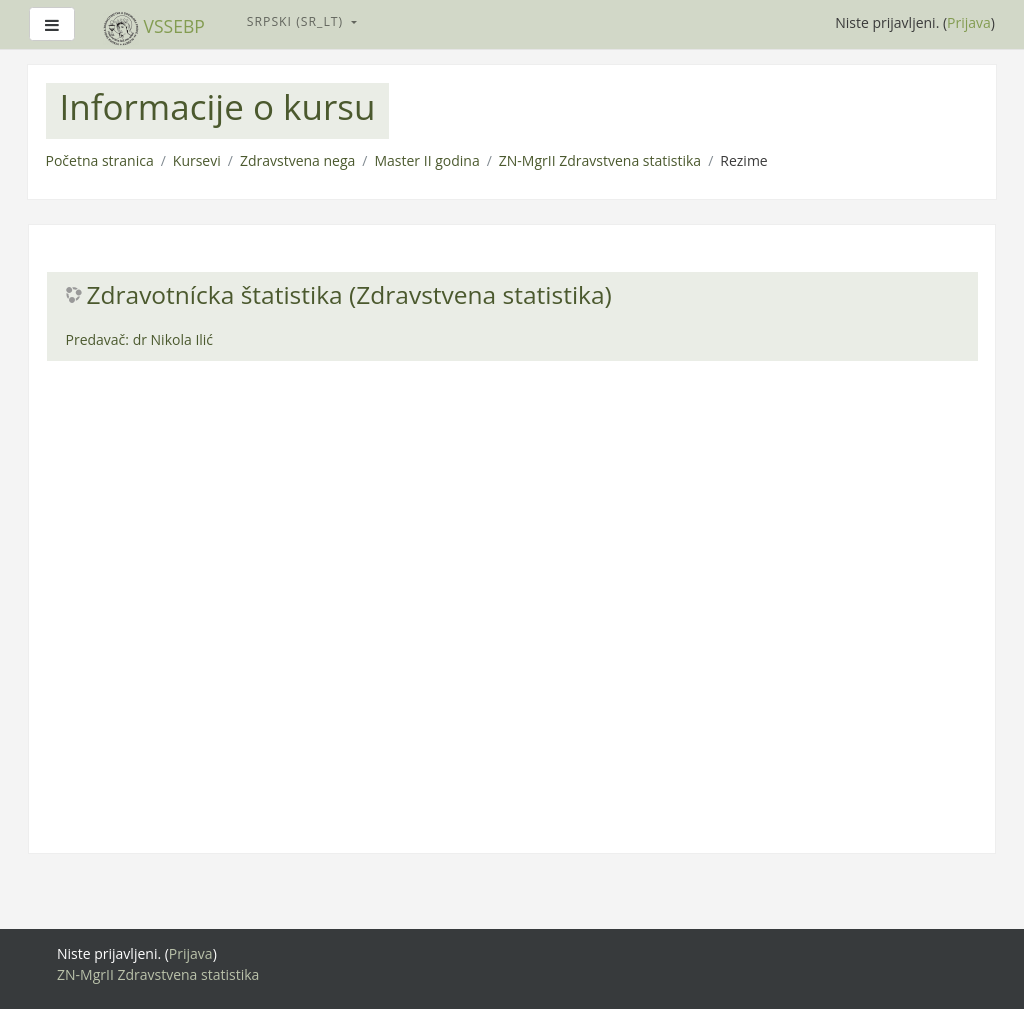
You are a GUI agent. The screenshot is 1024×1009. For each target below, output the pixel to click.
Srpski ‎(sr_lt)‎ (297, 21)
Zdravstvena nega (297, 160)
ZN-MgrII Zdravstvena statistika (600, 160)
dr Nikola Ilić (173, 339)
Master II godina (426, 160)
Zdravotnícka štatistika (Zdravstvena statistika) (349, 295)
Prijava (969, 22)
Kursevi (197, 160)
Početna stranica (100, 160)
